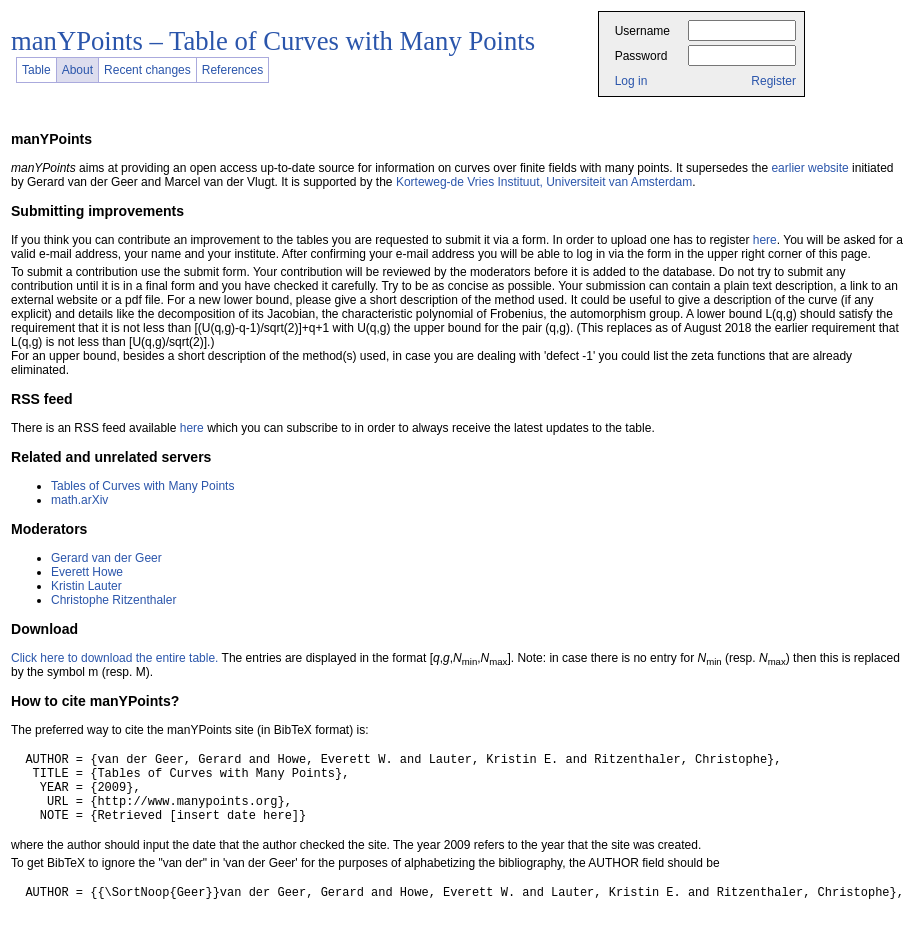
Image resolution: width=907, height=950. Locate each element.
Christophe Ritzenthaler (113, 600)
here (765, 240)
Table (36, 70)
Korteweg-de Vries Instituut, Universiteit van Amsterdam (544, 182)
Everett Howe (87, 572)
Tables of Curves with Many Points (142, 486)
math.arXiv (79, 500)
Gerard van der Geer (106, 558)
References (232, 70)
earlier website (809, 168)
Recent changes (147, 70)
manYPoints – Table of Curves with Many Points (273, 41)
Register (773, 81)
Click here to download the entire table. (114, 658)
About (77, 70)
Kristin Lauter (86, 586)
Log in (631, 81)
